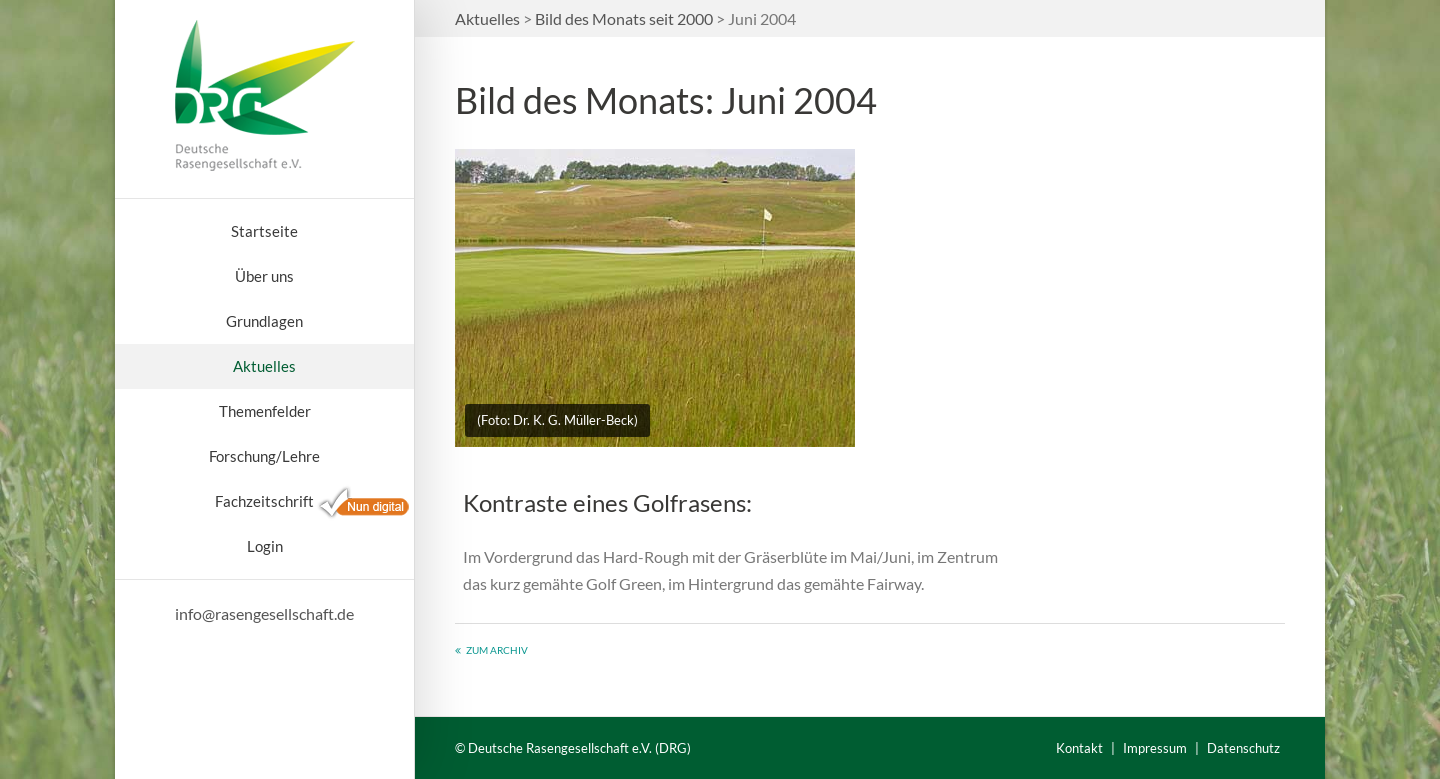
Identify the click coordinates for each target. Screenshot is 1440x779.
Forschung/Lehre (264, 456)
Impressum (1155, 748)
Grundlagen (264, 321)
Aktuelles (264, 366)
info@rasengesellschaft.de (264, 613)
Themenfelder (265, 411)
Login (265, 546)
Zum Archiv (497, 650)
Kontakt (1079, 748)
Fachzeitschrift (264, 501)
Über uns (264, 276)
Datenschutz (1243, 748)
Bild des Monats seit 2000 (624, 18)
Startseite (264, 231)
